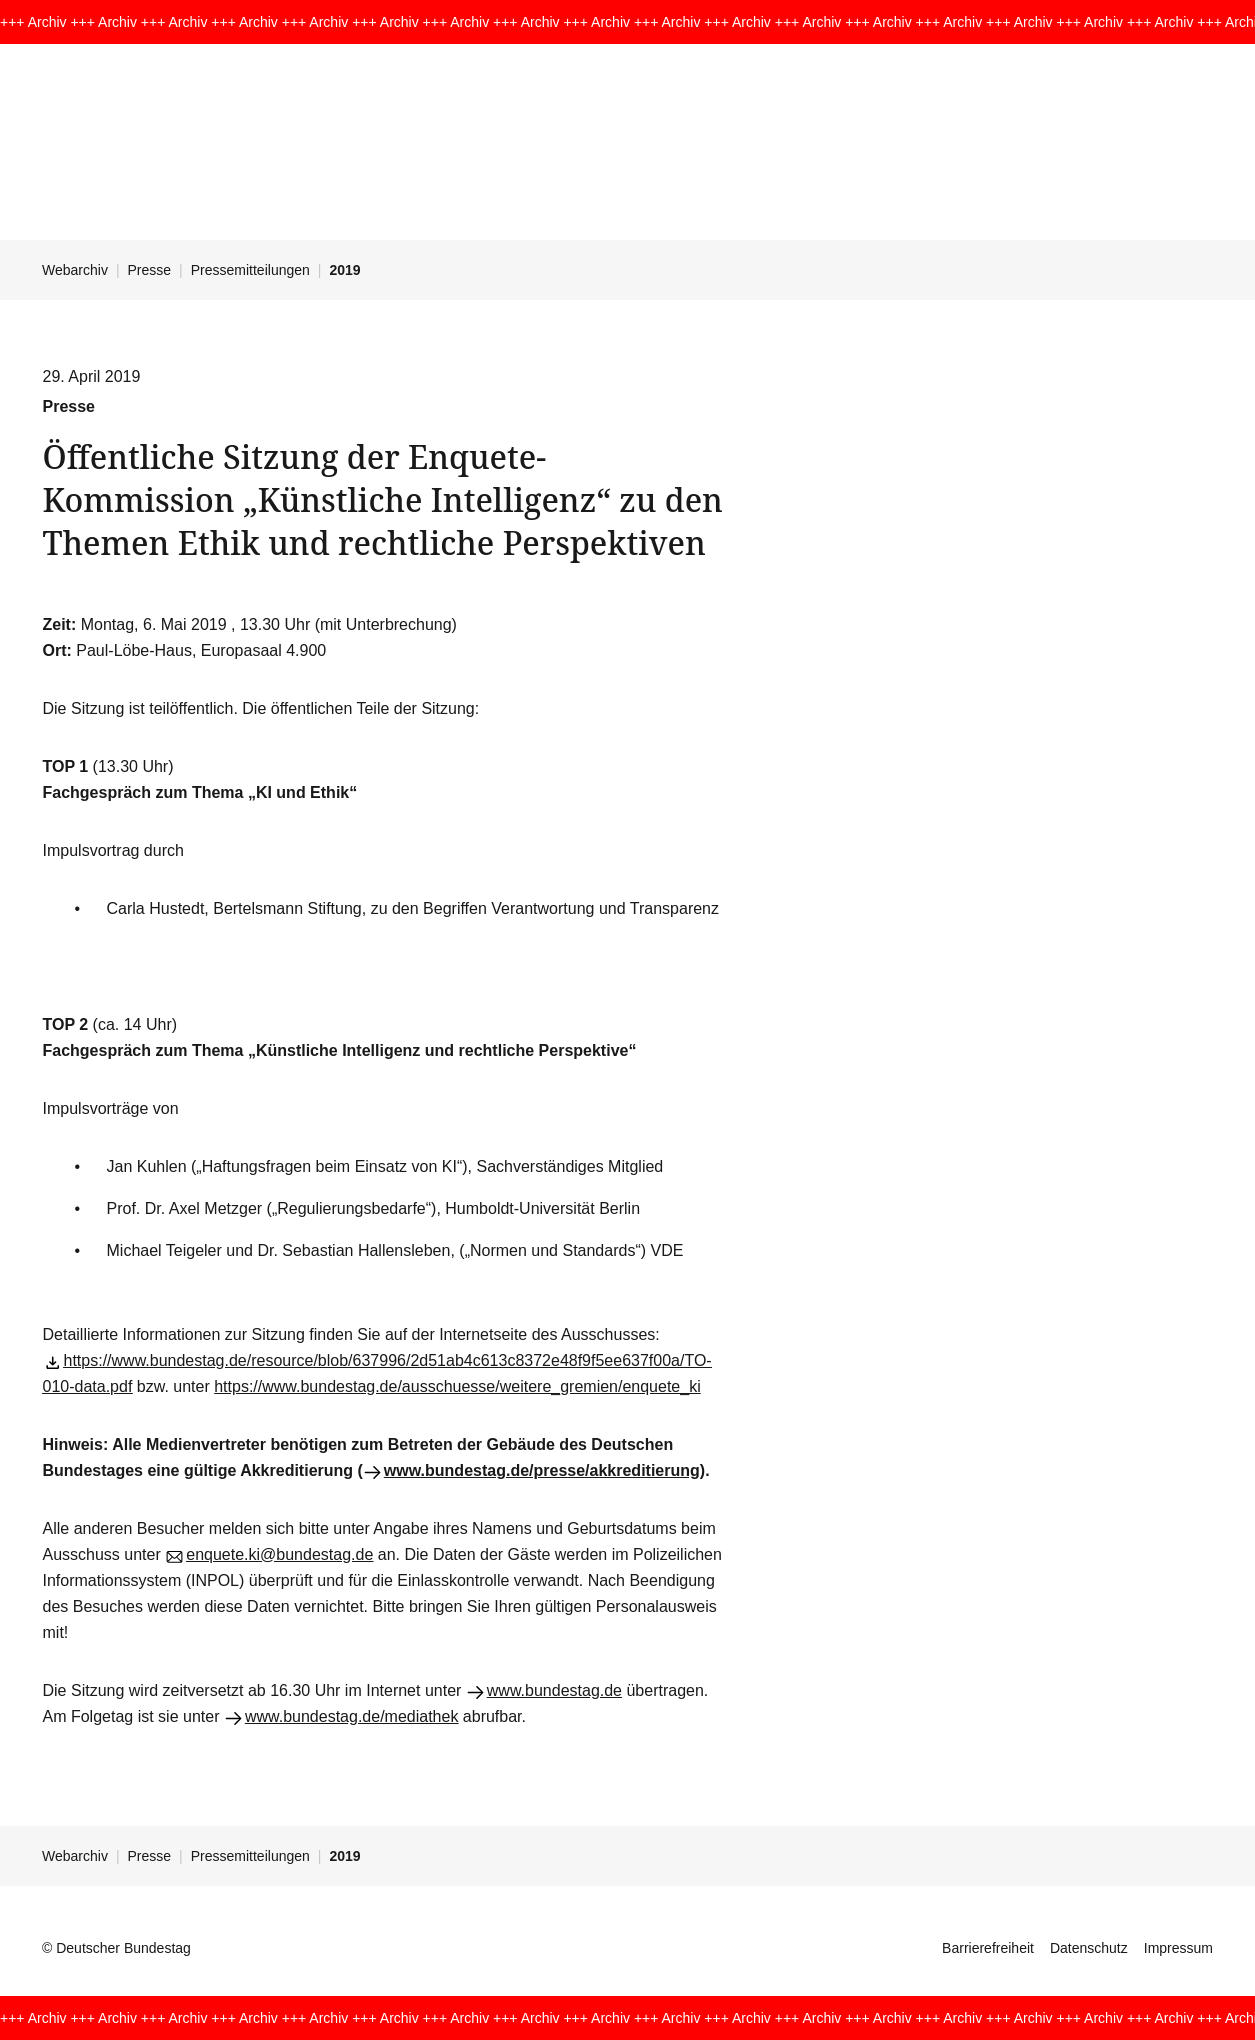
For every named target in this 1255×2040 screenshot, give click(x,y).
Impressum (1178, 1948)
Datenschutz (1089, 1948)
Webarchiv (75, 270)
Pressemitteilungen (250, 270)
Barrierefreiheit (988, 1948)
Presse (150, 270)
